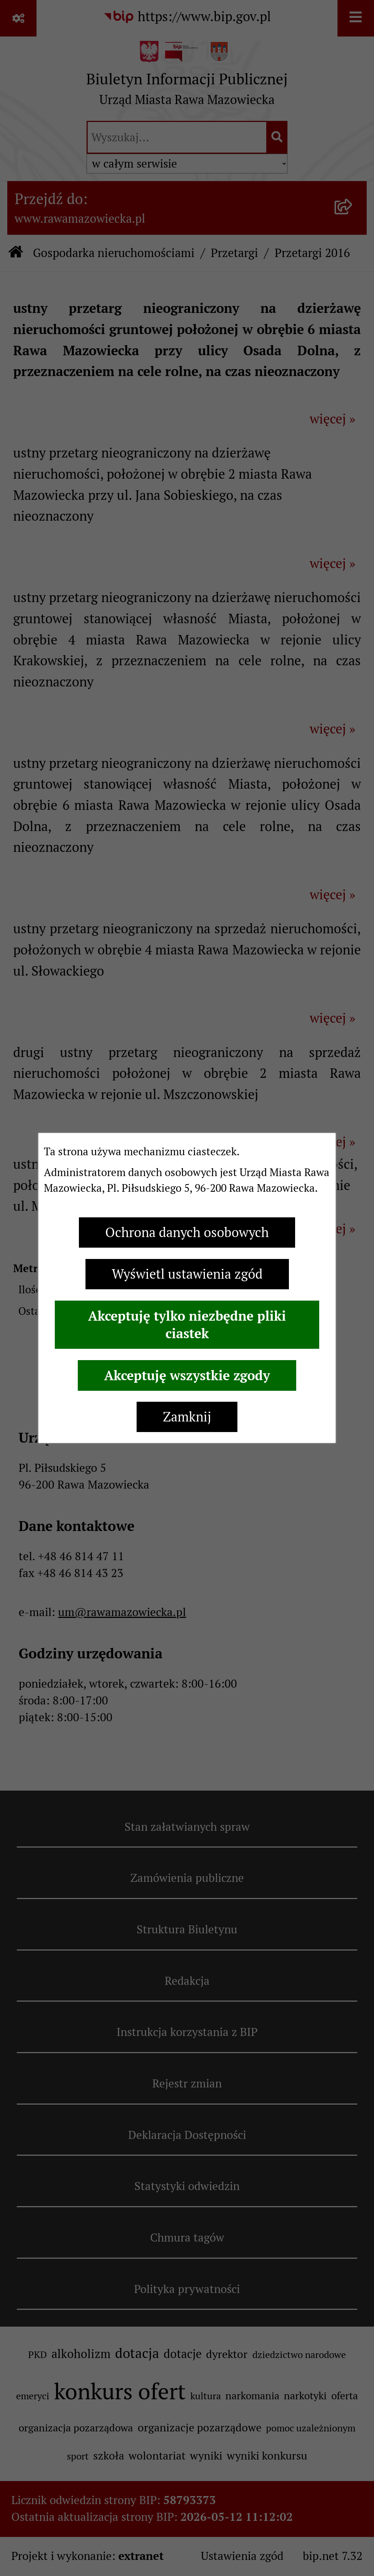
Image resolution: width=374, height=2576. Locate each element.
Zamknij (187, 1416)
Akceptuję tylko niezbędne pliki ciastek (187, 1324)
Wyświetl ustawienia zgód (187, 1274)
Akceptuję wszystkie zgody (187, 1375)
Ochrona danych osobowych (187, 1232)
